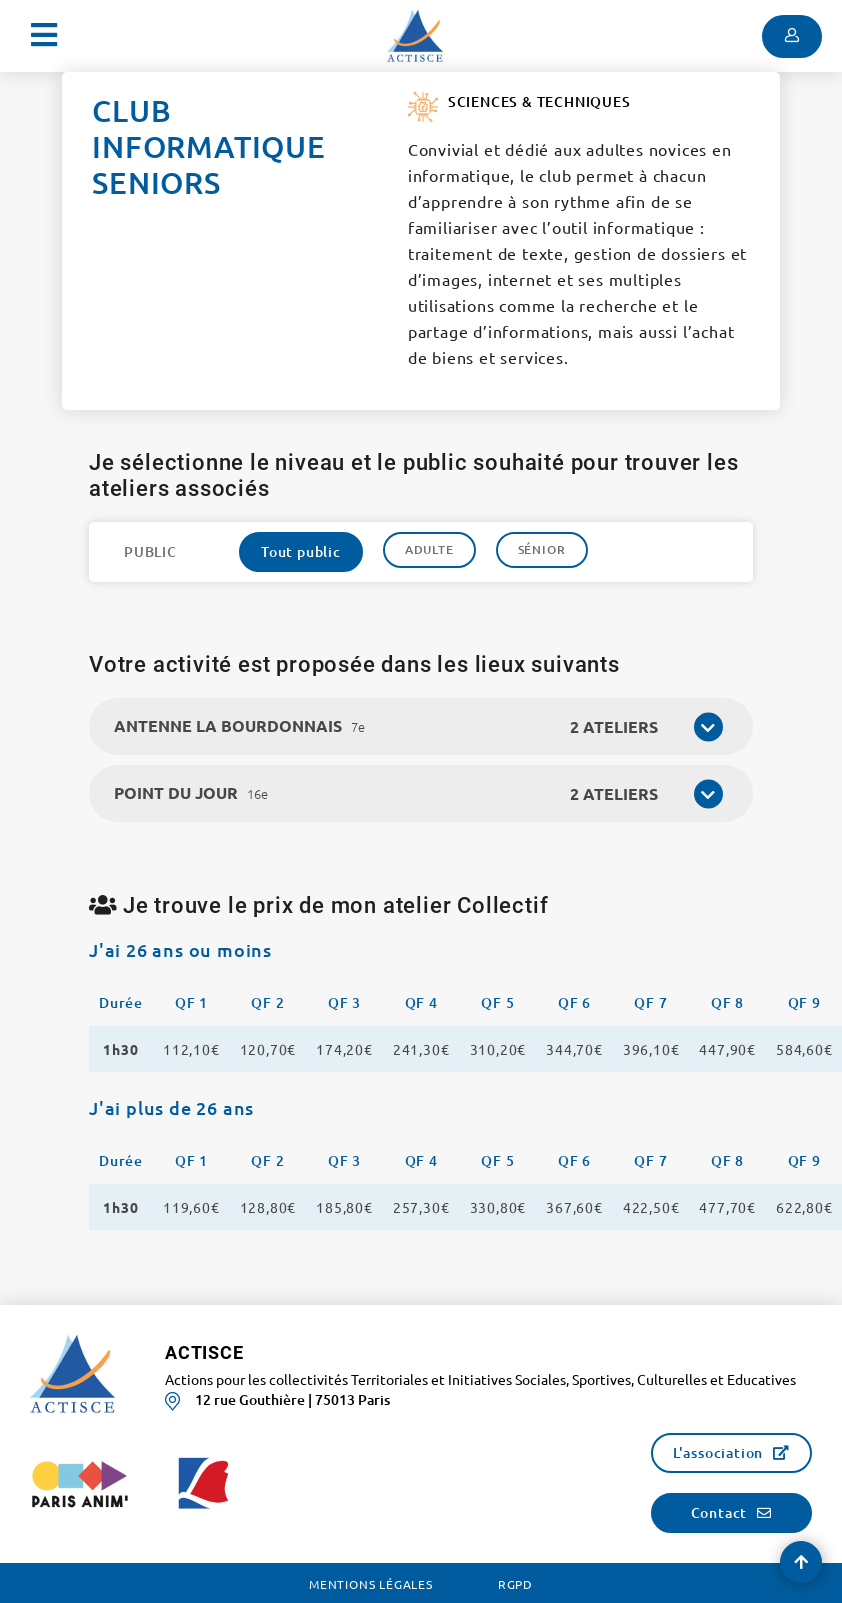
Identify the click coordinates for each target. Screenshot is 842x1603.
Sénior (542, 549)
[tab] (421, 726)
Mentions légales (371, 1584)
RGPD (515, 1584)
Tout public (301, 551)
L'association (718, 1452)
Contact (719, 1512)
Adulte (429, 549)
